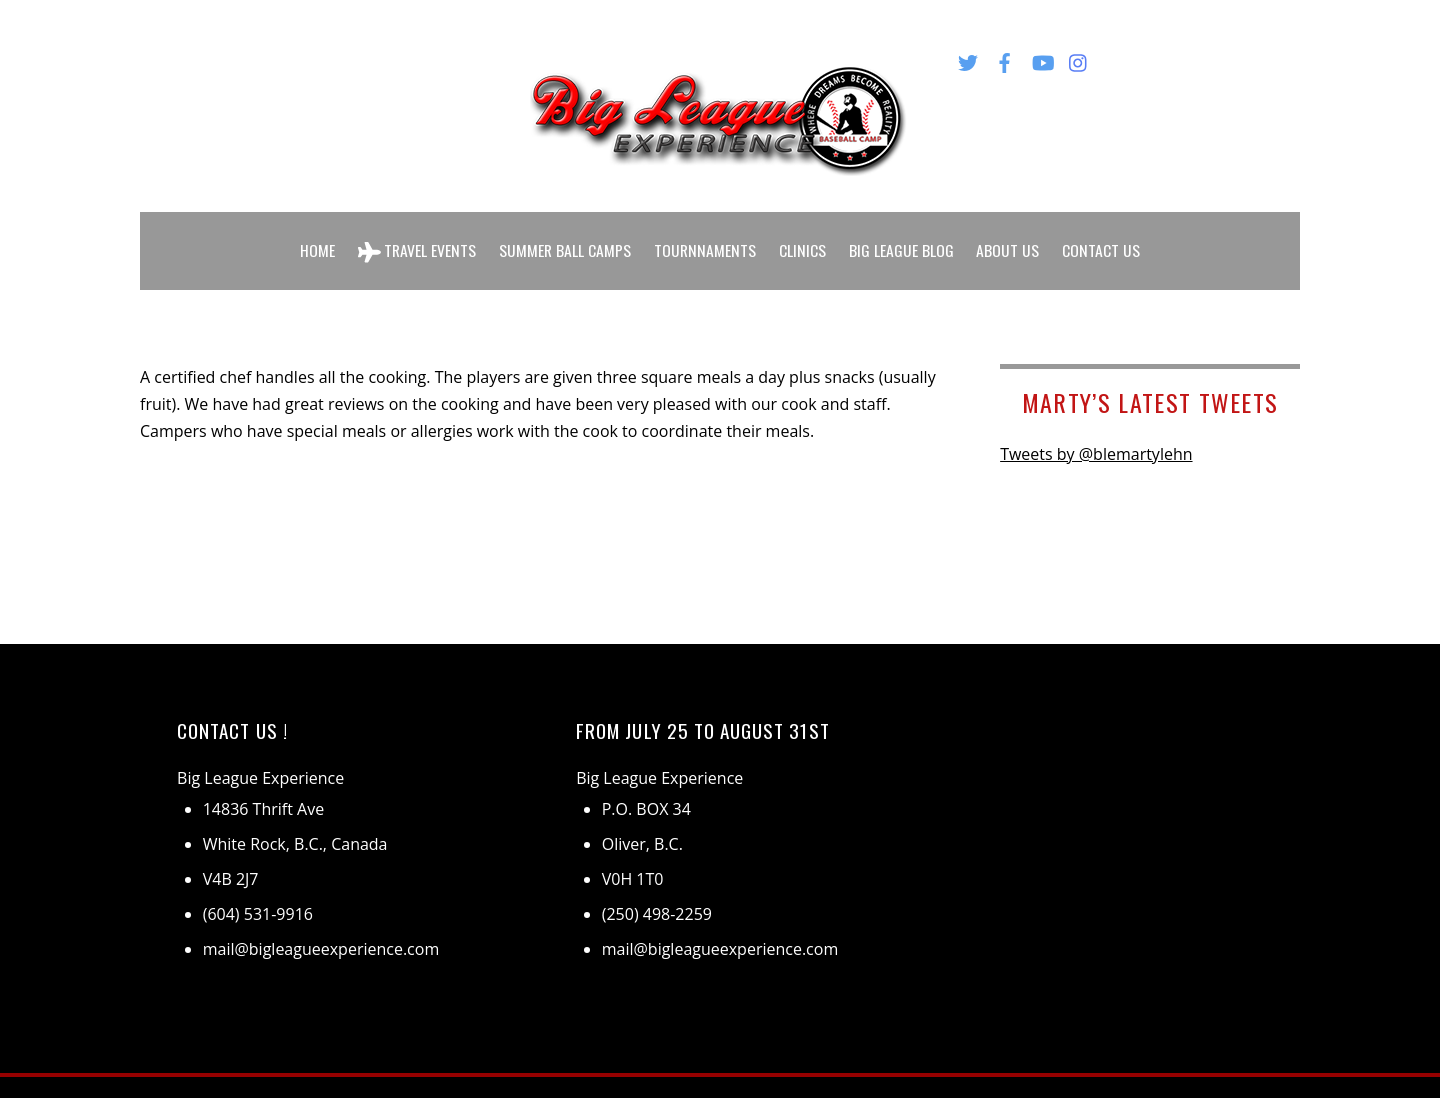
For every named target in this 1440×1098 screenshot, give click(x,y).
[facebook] (1005, 59)
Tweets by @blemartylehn (1096, 430)
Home (314, 238)
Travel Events (415, 238)
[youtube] (1042, 59)
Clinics (804, 238)
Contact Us (1104, 238)
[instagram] (1079, 59)
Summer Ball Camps (564, 238)
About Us (1010, 238)
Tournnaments (706, 238)
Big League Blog (903, 238)
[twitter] (968, 59)
